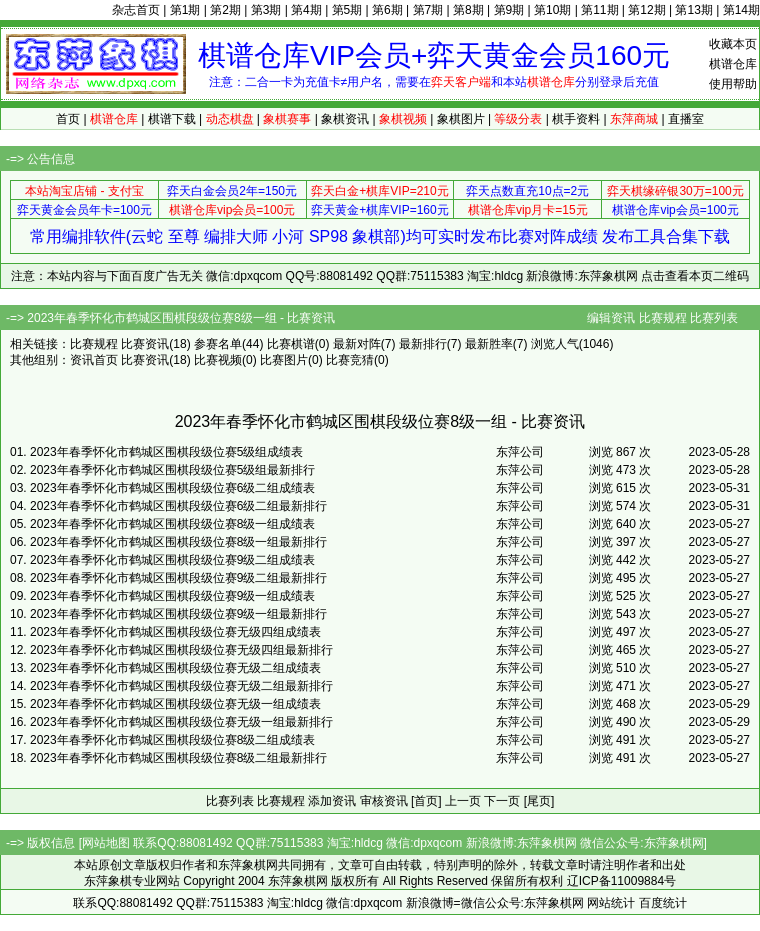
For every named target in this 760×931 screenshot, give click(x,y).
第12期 (646, 10)
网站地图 (106, 843)
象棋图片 (461, 119)
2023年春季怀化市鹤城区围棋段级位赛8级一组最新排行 (178, 542)
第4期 (306, 10)
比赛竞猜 (350, 360)
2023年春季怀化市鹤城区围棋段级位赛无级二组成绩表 (175, 668)
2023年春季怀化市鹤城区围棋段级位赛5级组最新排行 (172, 470)
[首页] (426, 801)
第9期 (509, 10)
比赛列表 (714, 318)
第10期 (552, 10)
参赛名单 (218, 344)
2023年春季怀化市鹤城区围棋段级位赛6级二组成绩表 (172, 488)
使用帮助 (733, 84)
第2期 (225, 10)
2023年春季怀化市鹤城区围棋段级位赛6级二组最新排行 (178, 506)
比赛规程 (663, 318)
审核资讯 (384, 801)
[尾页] (539, 801)
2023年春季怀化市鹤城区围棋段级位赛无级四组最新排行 (181, 650)
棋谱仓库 (733, 64)
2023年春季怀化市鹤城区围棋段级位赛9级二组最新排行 (178, 578)
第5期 (347, 10)
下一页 (502, 801)
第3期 (266, 10)
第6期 (387, 10)
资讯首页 (94, 360)
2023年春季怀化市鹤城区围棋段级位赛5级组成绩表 (166, 452)
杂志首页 (136, 10)
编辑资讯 (611, 318)
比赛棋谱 (291, 344)
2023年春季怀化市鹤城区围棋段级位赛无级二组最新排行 (181, 686)
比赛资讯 (145, 344)
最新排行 (423, 344)
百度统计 (663, 903)
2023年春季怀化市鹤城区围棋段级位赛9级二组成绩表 (172, 560)
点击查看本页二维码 (695, 276)
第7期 (428, 10)
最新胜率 (489, 344)
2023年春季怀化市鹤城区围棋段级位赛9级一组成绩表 (172, 596)
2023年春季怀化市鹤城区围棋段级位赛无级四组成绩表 (175, 632)
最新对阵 (357, 344)
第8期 (468, 10)
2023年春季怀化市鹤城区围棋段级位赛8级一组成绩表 (172, 524)
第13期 (693, 10)
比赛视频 (218, 360)
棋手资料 (576, 119)
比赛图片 (284, 360)
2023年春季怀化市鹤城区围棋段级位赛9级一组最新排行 (178, 614)
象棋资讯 (345, 119)
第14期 (741, 10)
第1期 (185, 10)
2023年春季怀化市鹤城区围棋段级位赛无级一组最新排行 (181, 722)
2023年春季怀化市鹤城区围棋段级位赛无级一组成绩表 (175, 704)
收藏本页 (733, 44)
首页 (68, 119)
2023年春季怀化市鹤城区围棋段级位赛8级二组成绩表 (172, 740)
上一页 (463, 801)
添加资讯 (332, 801)
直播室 (686, 119)
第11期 (599, 10)
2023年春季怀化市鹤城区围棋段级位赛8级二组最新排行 (178, 758)
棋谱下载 (172, 119)
